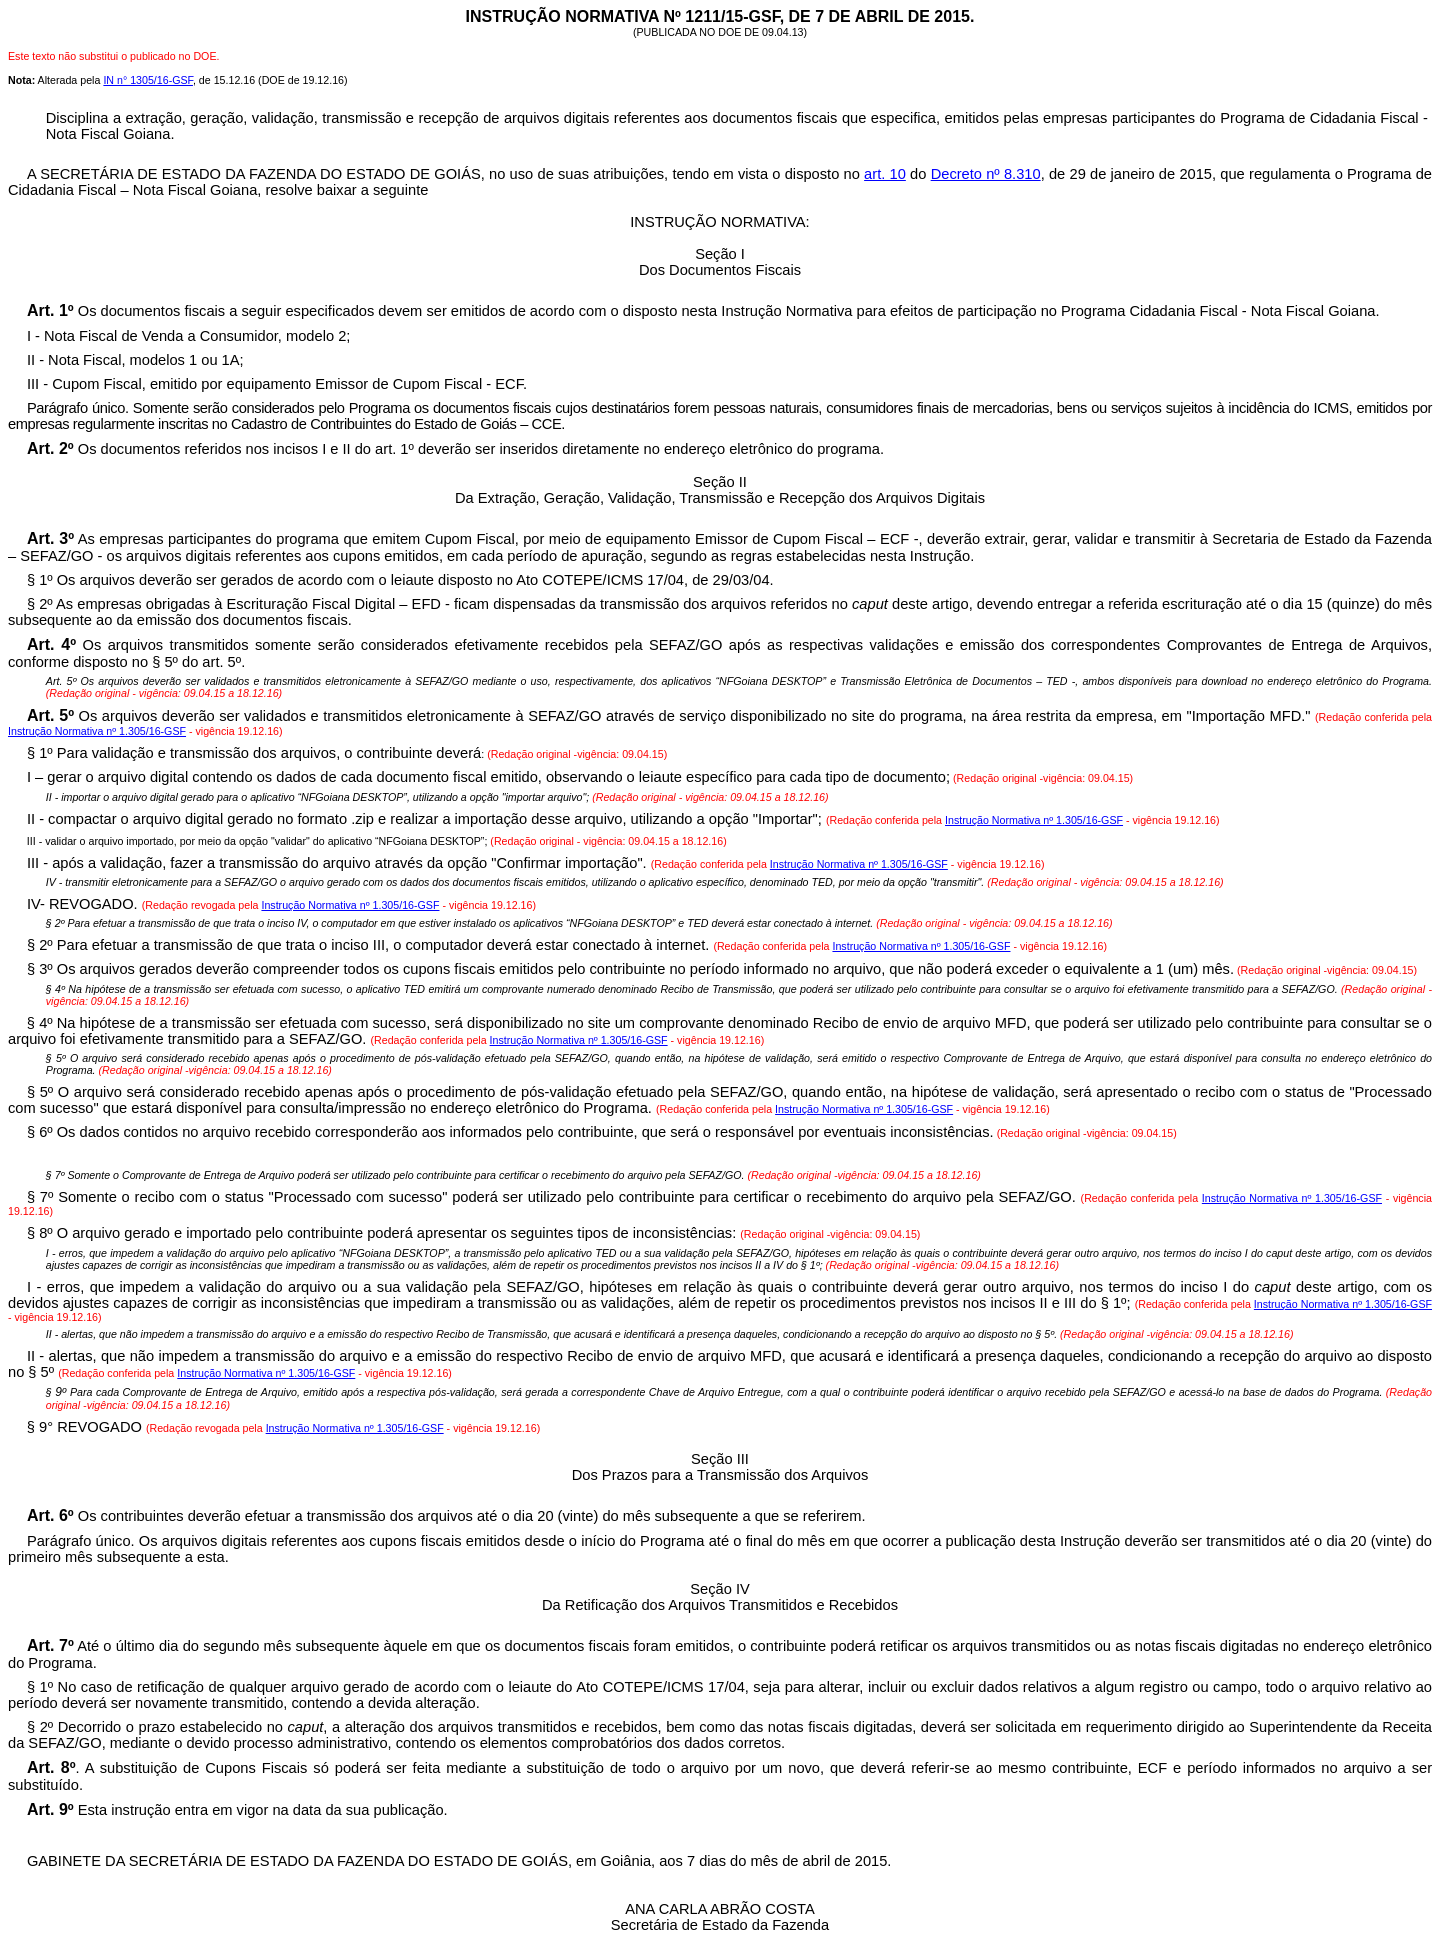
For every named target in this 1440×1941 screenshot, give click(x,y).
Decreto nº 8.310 (986, 174)
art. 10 (885, 174)
